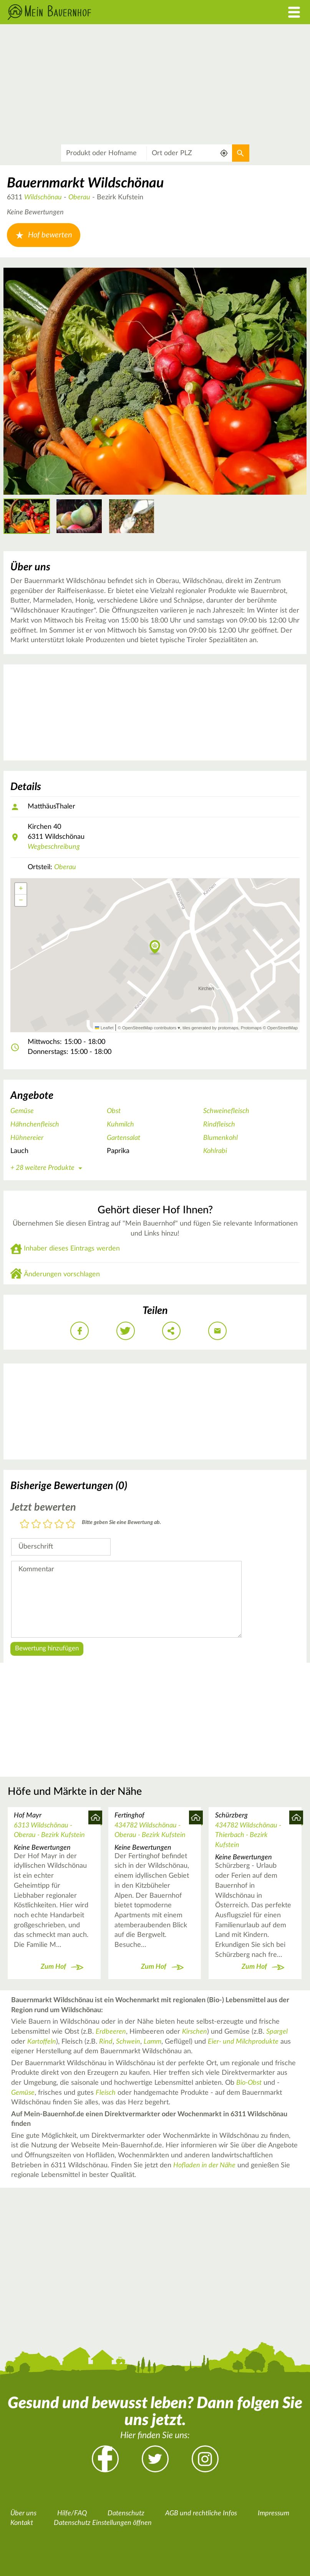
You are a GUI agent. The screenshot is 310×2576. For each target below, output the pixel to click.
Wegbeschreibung (54, 846)
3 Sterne (47, 1525)
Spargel (277, 2031)
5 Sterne (71, 1525)
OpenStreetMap (282, 1027)
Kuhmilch (120, 1124)
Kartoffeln (41, 2041)
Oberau (79, 197)
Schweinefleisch (226, 1111)
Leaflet (104, 1027)
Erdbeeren (111, 2031)
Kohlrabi (215, 1151)
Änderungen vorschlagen (62, 1274)
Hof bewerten (43, 235)
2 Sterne (36, 1525)
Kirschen (194, 2031)
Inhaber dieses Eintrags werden (72, 1248)
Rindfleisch (219, 1124)
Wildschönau (43, 197)
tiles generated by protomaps (210, 1027)
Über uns (23, 2513)
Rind (106, 2041)
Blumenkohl (220, 1138)
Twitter (155, 2459)
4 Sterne (59, 1525)
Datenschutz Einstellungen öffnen (103, 2523)
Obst (114, 1111)
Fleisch (106, 2092)
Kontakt (21, 2523)
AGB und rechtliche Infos (201, 2513)
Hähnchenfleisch (34, 1124)
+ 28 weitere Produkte (47, 1168)
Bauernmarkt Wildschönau (85, 183)
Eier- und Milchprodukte (243, 2041)
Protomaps (251, 1027)
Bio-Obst (249, 2082)
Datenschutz (126, 2513)
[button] (155, 947)
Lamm (152, 2041)
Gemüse (22, 1111)
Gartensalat (123, 1138)
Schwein (128, 2041)
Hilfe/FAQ (72, 2513)
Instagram (205, 2459)
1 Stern (24, 1525)
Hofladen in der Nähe (204, 2165)
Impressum (273, 2513)
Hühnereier (26, 1138)
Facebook (105, 2459)
